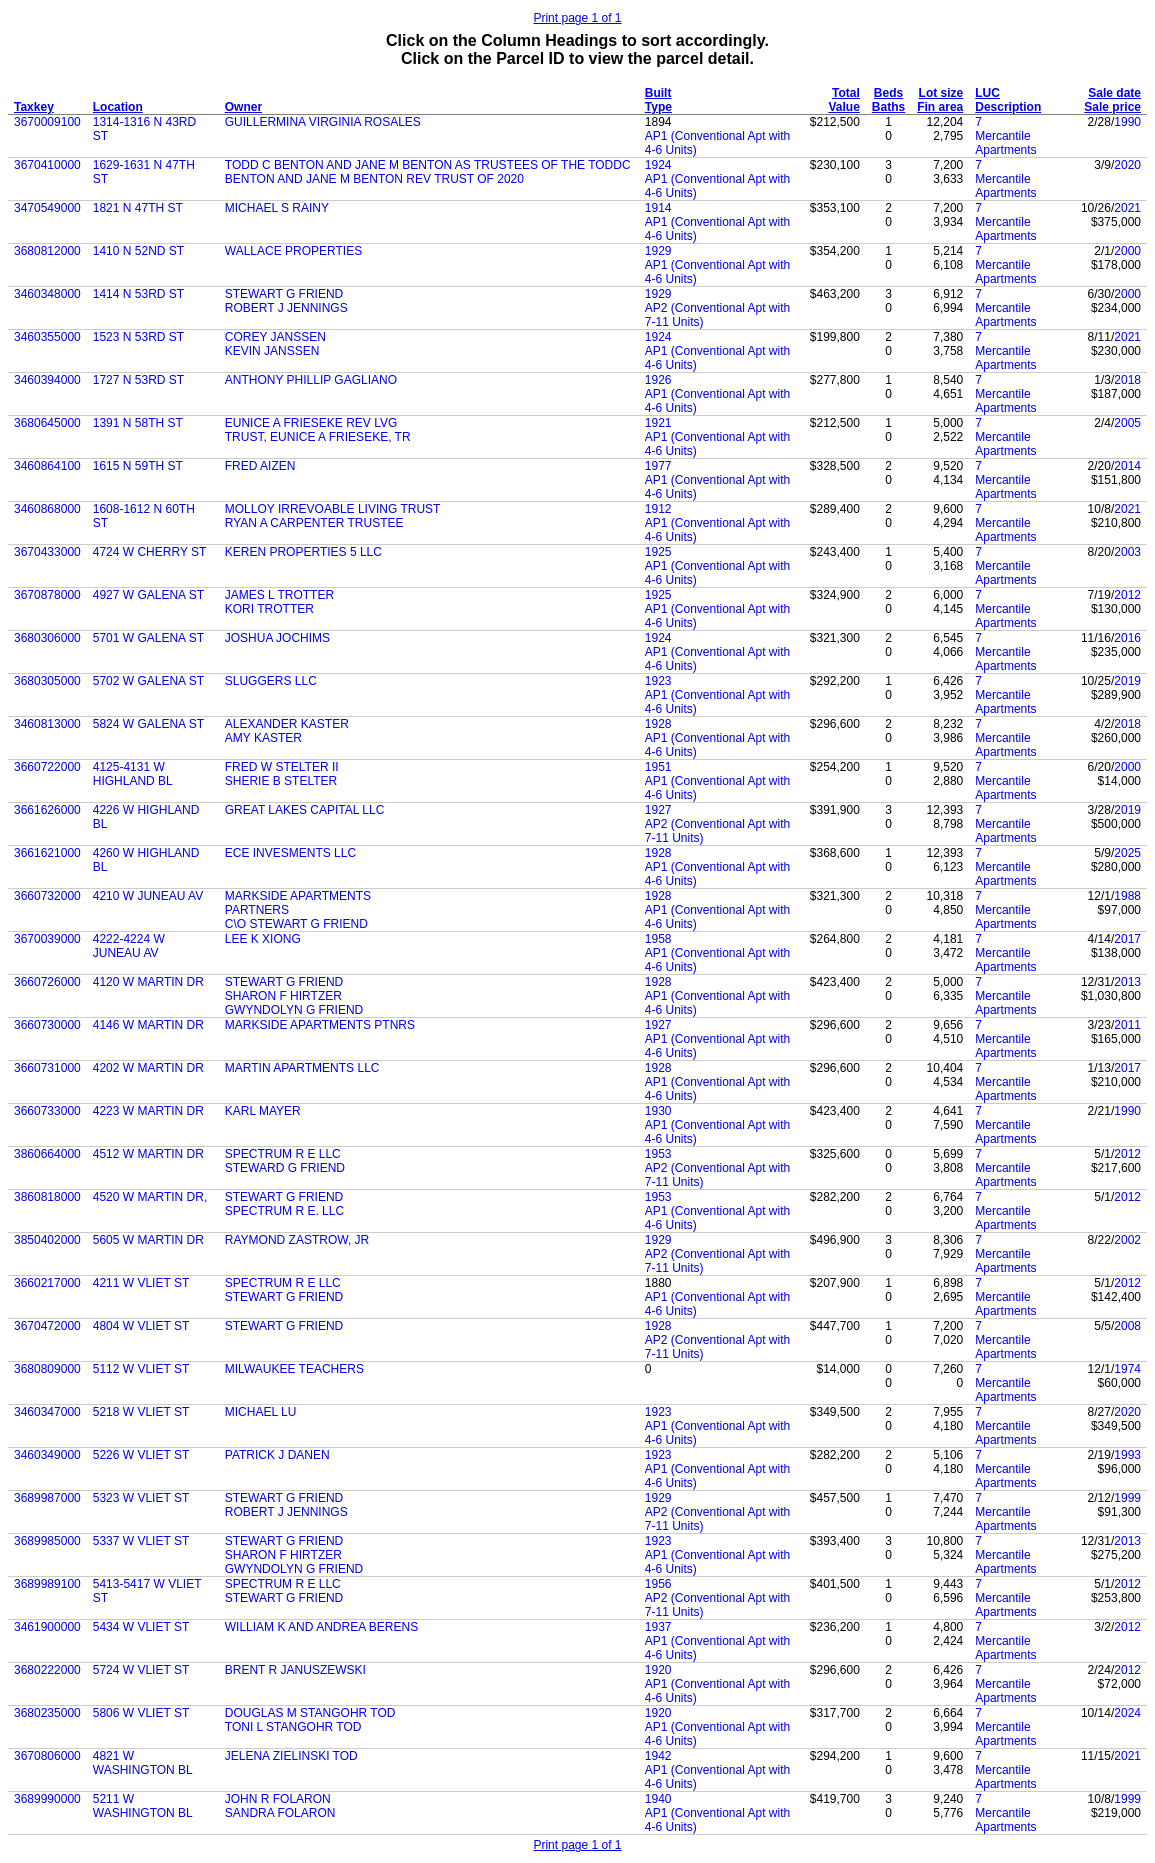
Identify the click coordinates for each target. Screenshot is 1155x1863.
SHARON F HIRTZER (283, 996)
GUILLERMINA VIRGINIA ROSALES (323, 122)
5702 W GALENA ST (148, 681)
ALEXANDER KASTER (287, 724)
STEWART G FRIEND (284, 294)
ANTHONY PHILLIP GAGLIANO (311, 380)
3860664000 (47, 1154)
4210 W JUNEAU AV (148, 896)
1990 (1127, 122)
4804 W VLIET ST (141, 1326)
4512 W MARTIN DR (148, 1154)
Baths (888, 107)
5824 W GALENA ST (148, 724)
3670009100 (47, 122)
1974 (1127, 1369)
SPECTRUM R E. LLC (284, 1211)
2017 (1127, 939)
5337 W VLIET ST (141, 1541)
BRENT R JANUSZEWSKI (295, 1670)
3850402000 (47, 1240)
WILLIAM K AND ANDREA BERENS (321, 1627)
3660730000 (47, 1025)
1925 (658, 552)
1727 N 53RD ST (138, 380)
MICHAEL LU (261, 1412)
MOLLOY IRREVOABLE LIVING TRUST (333, 509)
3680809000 (47, 1369)
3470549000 (47, 208)
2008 (1127, 1326)
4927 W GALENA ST (148, 595)
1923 (658, 681)
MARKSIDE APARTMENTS (298, 896)
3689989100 (47, 1584)
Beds (888, 93)
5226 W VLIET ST (141, 1455)
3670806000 (47, 1756)
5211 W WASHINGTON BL (143, 1806)
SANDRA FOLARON (280, 1813)
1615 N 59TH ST (138, 466)
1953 (658, 1154)
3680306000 (47, 638)
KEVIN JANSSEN (272, 351)
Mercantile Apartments (1005, 143)
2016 (1127, 638)
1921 (658, 423)
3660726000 (47, 982)
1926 (658, 380)
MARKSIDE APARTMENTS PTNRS (320, 1025)
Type (658, 107)
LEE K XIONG (263, 939)
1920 (658, 1670)
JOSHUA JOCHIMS (277, 638)
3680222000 (47, 1670)
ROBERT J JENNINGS (286, 308)
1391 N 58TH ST (138, 423)
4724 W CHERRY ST (150, 552)
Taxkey (34, 107)
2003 (1127, 552)
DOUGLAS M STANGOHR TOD (310, 1713)
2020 (1127, 165)
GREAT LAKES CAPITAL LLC (305, 810)
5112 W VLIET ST (141, 1369)
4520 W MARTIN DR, (150, 1197)
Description (1008, 107)
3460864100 (47, 466)
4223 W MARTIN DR (148, 1111)
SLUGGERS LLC (271, 681)
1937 (658, 1627)
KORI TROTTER (269, 609)
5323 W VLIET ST (141, 1498)
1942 (658, 1756)
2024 (1127, 1713)
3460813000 (47, 724)
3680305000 (47, 681)
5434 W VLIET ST (141, 1627)
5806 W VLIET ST (141, 1713)
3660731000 (47, 1068)
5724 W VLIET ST (141, 1670)
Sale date (1114, 93)
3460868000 (47, 509)
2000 (1127, 251)
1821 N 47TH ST (138, 208)
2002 (1127, 1240)
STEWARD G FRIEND (285, 1168)
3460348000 (47, 294)
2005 (1127, 423)
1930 (658, 1111)
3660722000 (47, 767)
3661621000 (47, 853)
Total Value (844, 100)
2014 (1127, 466)
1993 (1127, 1455)
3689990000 (47, 1799)
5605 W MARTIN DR (148, 1240)
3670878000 (47, 595)
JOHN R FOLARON (278, 1799)
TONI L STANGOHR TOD (293, 1727)
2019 (1127, 681)
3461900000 (47, 1627)
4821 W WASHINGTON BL (143, 1763)
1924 (658, 165)
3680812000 (47, 251)
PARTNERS (257, 910)
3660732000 (47, 896)
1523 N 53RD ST (138, 337)
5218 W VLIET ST (141, 1412)
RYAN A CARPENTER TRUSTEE (314, 523)
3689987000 (47, 1498)
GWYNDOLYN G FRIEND (294, 1010)
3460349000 (47, 1455)
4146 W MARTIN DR (148, 1025)
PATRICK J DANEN (277, 1455)
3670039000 (47, 939)
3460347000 (47, 1412)
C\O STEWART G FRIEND (296, 924)
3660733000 (47, 1111)
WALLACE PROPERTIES (293, 251)
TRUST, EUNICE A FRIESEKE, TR (318, 437)
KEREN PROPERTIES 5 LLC (303, 552)
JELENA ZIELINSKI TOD (291, 1756)
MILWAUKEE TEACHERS (294, 1369)
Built (658, 93)
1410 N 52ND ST (138, 251)
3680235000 (47, 1713)
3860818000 (47, 1197)
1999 (1127, 1498)
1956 (658, 1584)
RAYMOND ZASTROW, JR (297, 1240)
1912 (658, 509)
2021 (1127, 208)
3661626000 (47, 810)
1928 (658, 724)
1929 (658, 251)
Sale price (1112, 107)
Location (118, 107)
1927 (658, 810)
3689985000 (47, 1541)
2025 (1127, 853)
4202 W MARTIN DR (148, 1068)
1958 (658, 939)
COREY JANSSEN (275, 337)
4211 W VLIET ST (141, 1283)
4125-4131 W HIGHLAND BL (133, 774)
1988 (1127, 896)
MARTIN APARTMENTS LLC (302, 1068)
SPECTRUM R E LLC (283, 1154)
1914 (658, 208)
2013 (1127, 982)
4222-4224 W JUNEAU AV (129, 946)
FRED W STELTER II (282, 767)
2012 (1127, 595)
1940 (658, 1799)
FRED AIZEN (260, 466)
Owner (243, 107)
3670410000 (47, 165)
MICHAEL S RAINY (277, 208)
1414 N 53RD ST (138, 294)
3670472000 (47, 1326)
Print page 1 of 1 (577, 18)
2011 (1127, 1025)
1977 (658, 466)
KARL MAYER (263, 1111)
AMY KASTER (263, 738)
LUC (987, 93)
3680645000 (47, 423)
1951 (658, 767)
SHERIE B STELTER (281, 781)
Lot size (941, 93)
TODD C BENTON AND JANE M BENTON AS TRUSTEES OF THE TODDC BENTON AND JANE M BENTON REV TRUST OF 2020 (428, 172)
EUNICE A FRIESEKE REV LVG (311, 423)
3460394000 (47, 380)
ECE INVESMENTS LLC (290, 853)
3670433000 (47, 552)
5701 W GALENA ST (148, 638)
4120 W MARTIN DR (148, 982)
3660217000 (47, 1283)
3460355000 (47, 337)
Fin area (940, 107)
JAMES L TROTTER (279, 595)
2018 (1127, 380)
